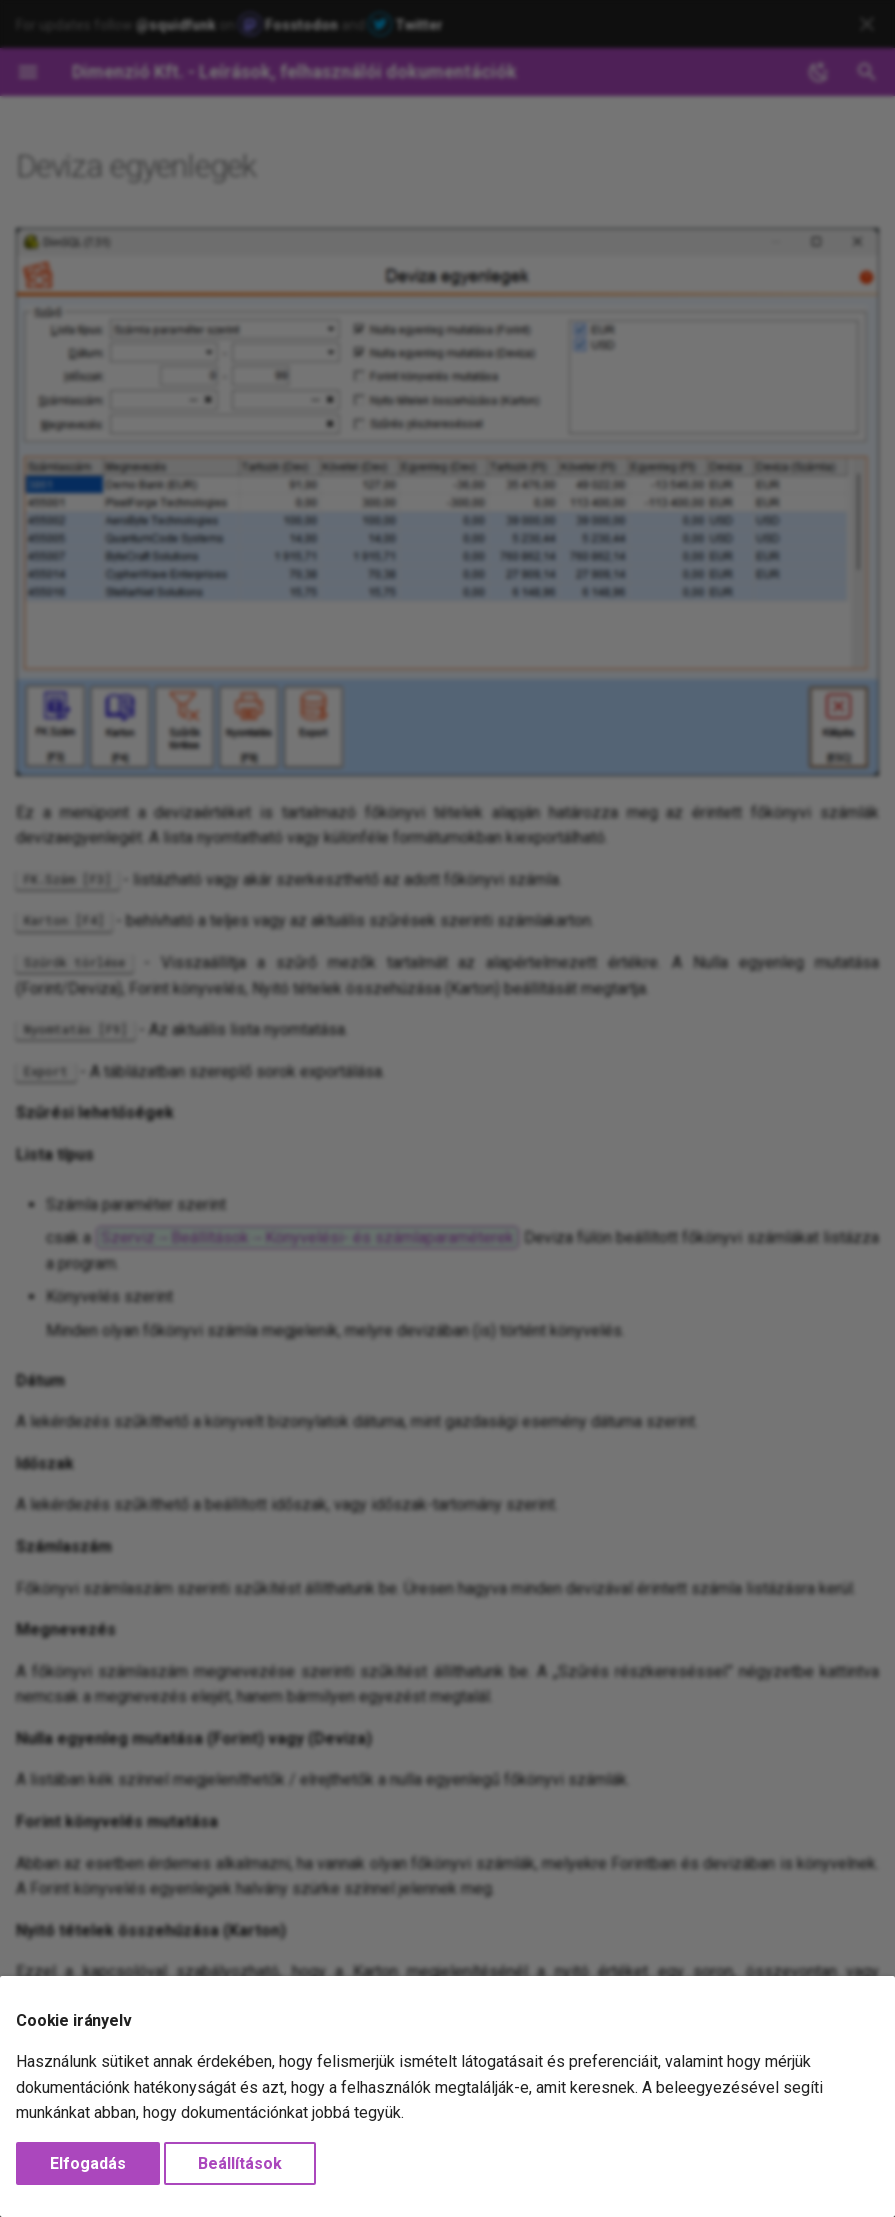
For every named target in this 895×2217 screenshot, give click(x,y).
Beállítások (240, 2163)
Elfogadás (88, 2163)
